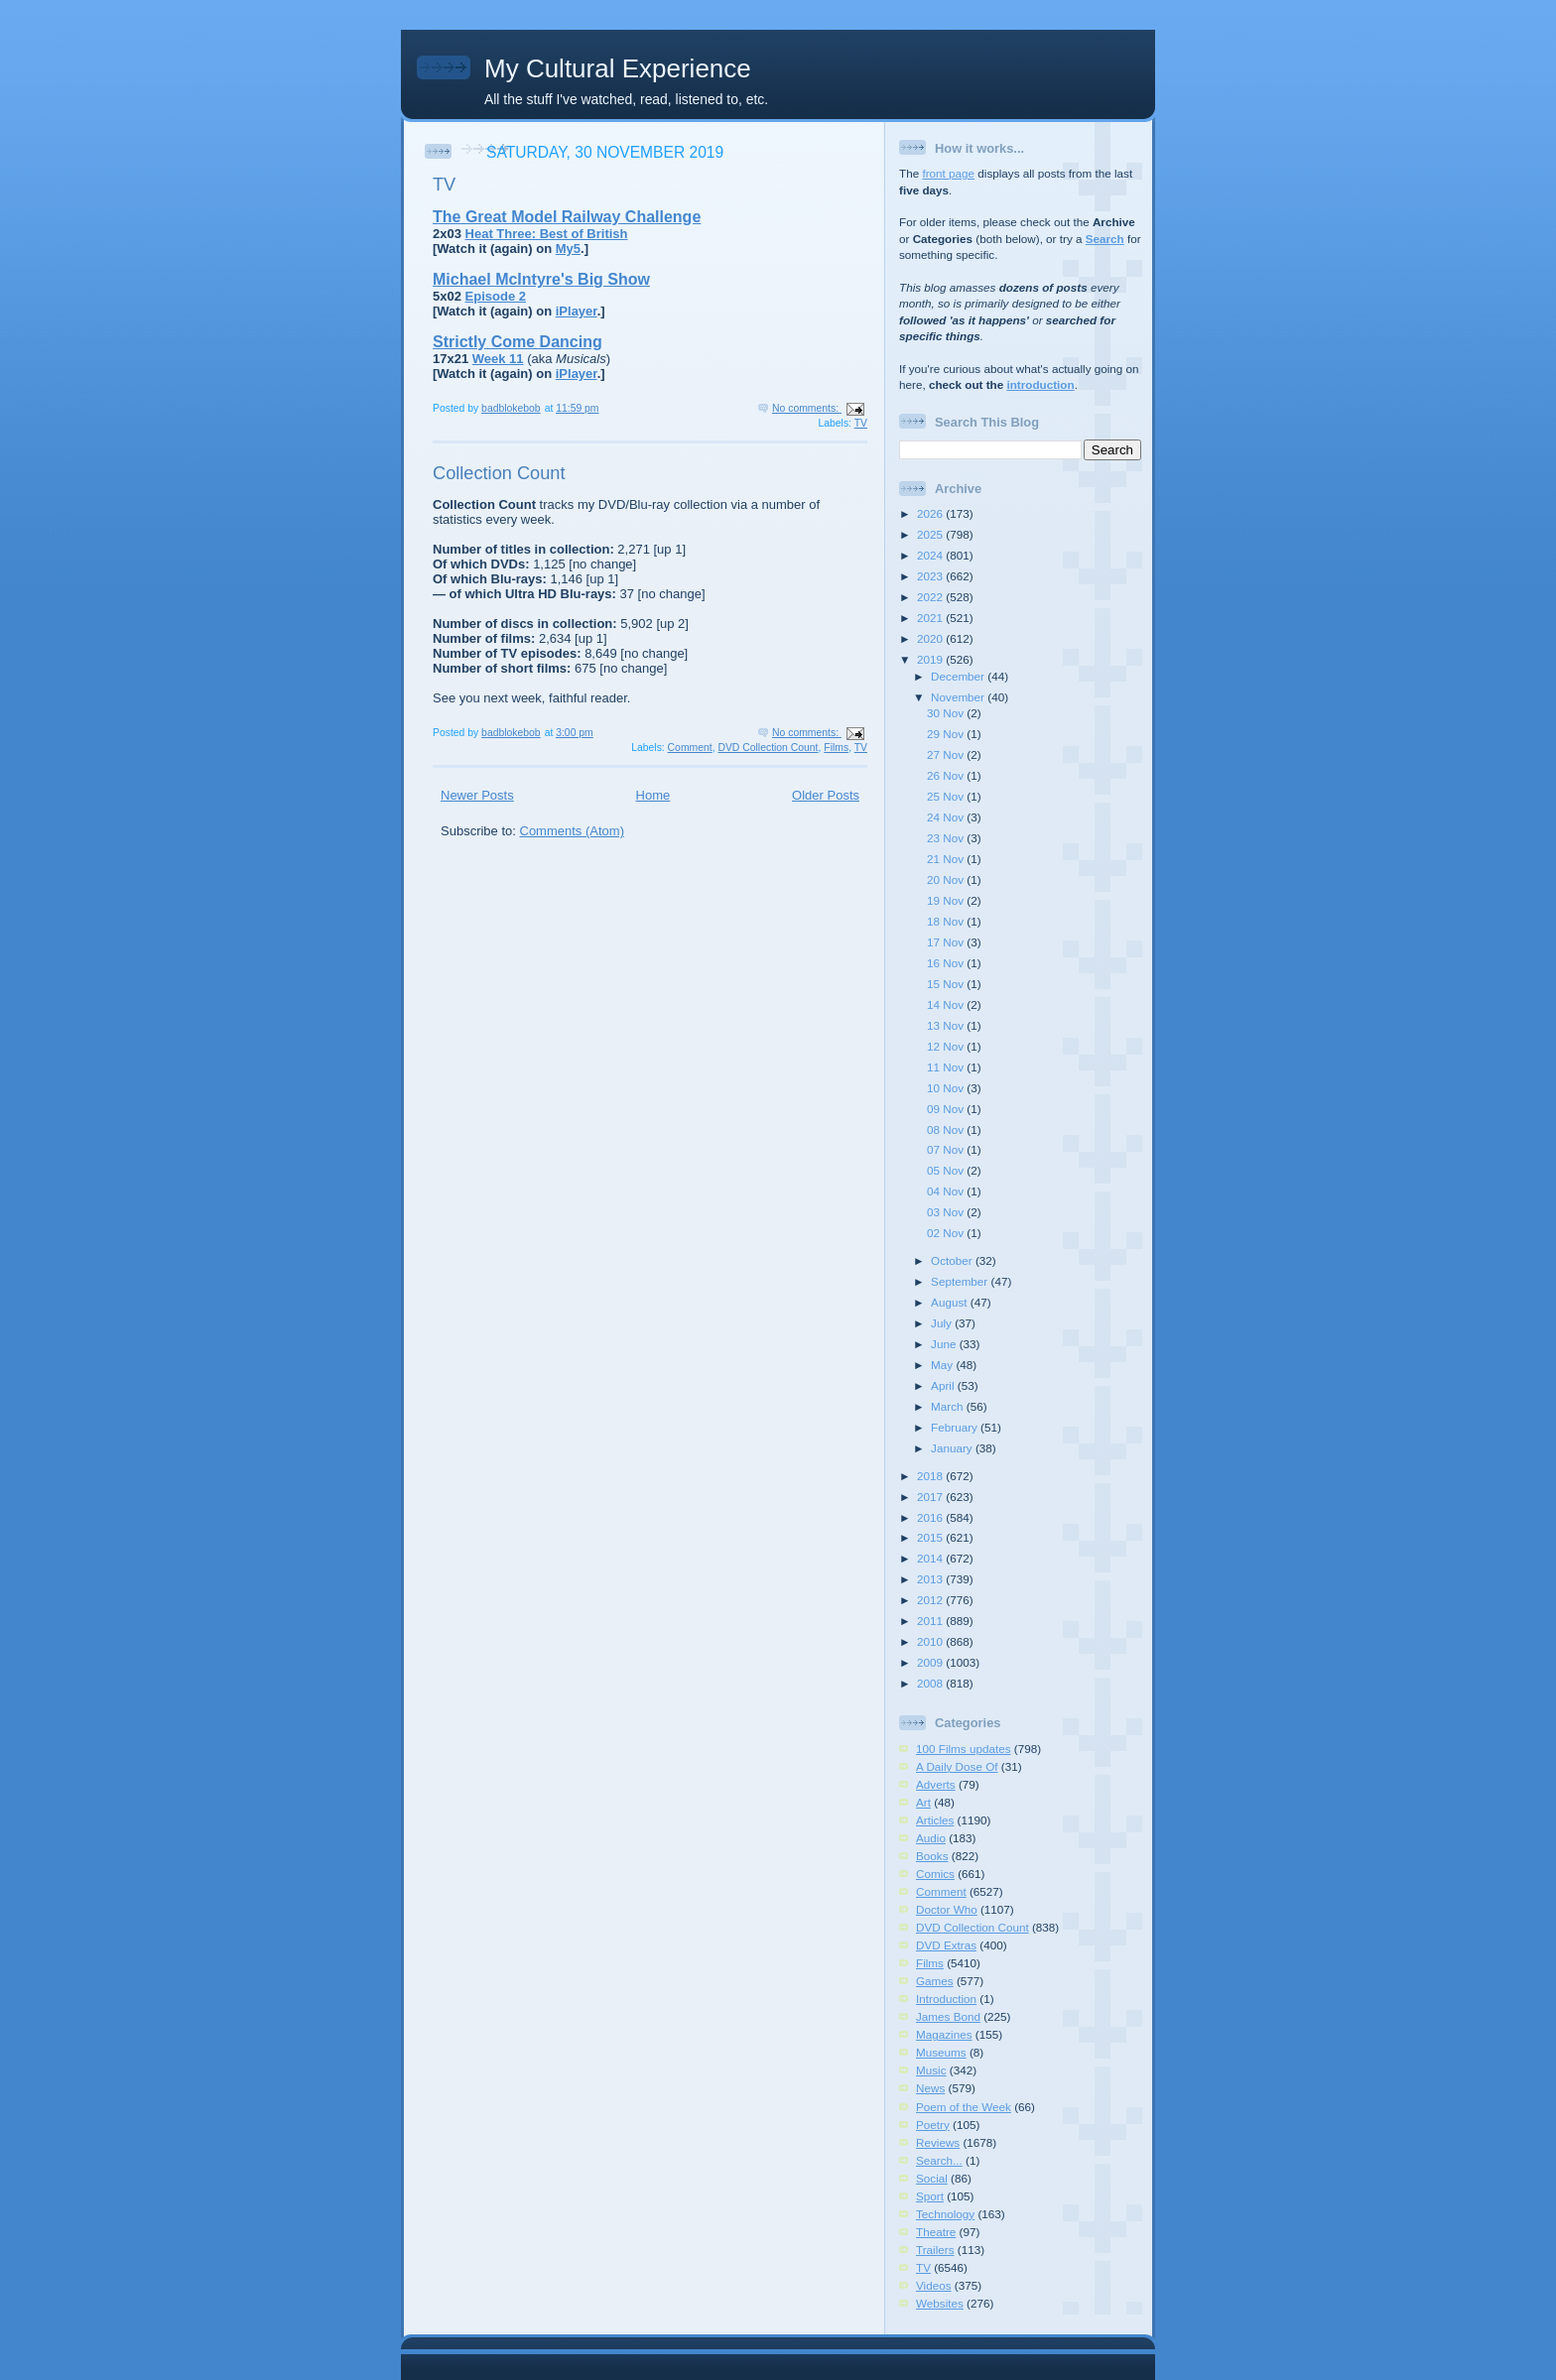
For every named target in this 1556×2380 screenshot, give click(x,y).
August (951, 1302)
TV (444, 184)
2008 (931, 1683)
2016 (931, 1517)
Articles (935, 1820)
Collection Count (499, 473)
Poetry (933, 2124)
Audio (931, 1837)
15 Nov (947, 983)
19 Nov (947, 900)
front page (948, 173)
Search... (939, 2160)
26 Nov (947, 775)
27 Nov (947, 754)
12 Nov (947, 1046)
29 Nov (947, 733)
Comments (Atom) (572, 830)
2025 (931, 534)
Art (923, 1802)
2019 (931, 659)
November (959, 696)
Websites (940, 2303)
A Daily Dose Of (957, 1766)
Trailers (935, 2249)
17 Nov (947, 942)
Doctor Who (946, 1909)
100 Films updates (963, 1748)
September (960, 1281)
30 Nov (947, 712)
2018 (931, 1475)
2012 (931, 1599)
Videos (934, 2285)
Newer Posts (477, 795)
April (944, 1385)
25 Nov (947, 796)
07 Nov (947, 1149)
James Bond (948, 2016)
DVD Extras (946, 1945)
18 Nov (947, 921)
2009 (931, 1662)
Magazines (944, 2034)
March (949, 1406)
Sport (930, 2196)
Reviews (938, 2142)
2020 (931, 638)
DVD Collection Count (767, 747)
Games (935, 1980)
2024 (931, 555)
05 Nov (947, 1170)
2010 (931, 1641)
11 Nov (947, 1067)
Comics (935, 1873)
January (953, 1447)
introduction (1040, 384)
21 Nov (947, 858)
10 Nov (947, 1087)
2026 (931, 513)
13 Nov (947, 1025)
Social (932, 2178)
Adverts (936, 1784)
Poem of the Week (963, 2106)
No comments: (807, 408)
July (943, 1322)
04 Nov (947, 1191)
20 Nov (947, 879)
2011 (931, 1620)
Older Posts (825, 795)
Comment (690, 747)
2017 (931, 1496)
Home (653, 795)
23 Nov (947, 837)
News (930, 2087)
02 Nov (947, 1232)
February (955, 1427)
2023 (931, 575)
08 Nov (947, 1129)
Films (836, 747)
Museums (941, 2052)
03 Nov (947, 1211)
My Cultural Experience (617, 68)
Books (932, 1855)
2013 (931, 1578)
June (945, 1343)
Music (931, 2070)
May (943, 1364)
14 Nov (947, 1004)
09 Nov (947, 1108)
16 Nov (947, 962)
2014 (931, 1558)
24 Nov (947, 817)
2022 (931, 596)
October (953, 1260)
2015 (931, 1537)
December (959, 676)
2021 (931, 617)
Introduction (946, 1998)
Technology (945, 2213)
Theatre (936, 2231)
